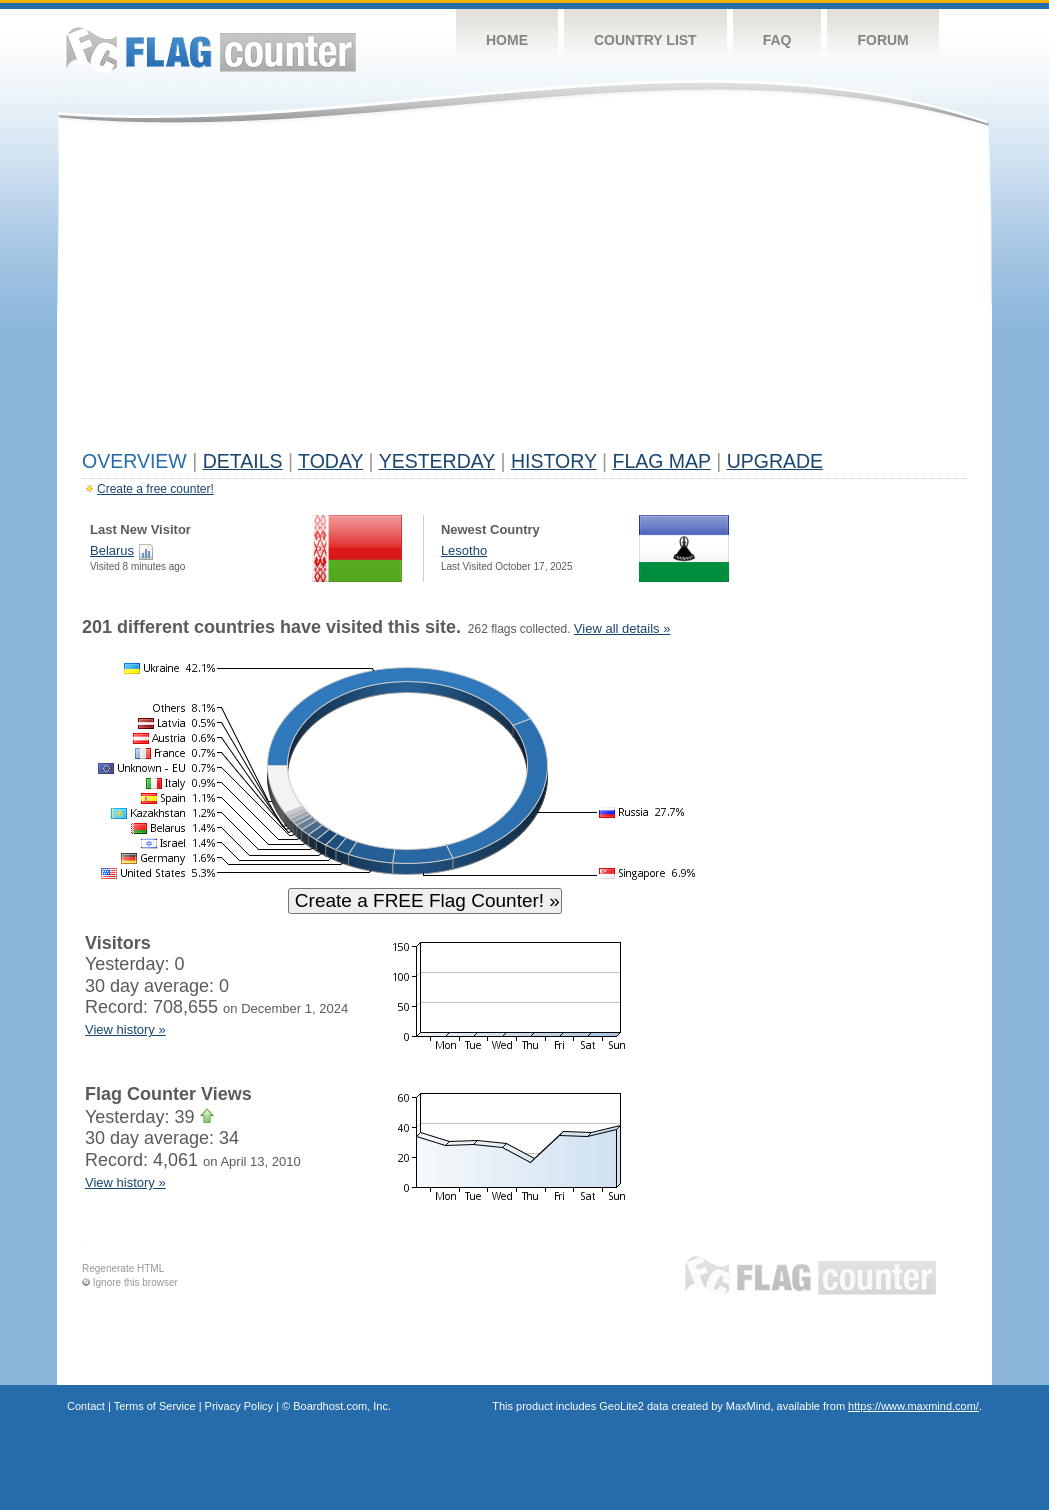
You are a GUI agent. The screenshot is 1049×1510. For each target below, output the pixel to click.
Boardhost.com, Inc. (342, 1406)
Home (507, 40)
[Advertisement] (524, 292)
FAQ (777, 40)
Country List (645, 40)
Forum (882, 40)
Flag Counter (211, 49)
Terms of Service (155, 1406)
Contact (86, 1406)
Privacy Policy (239, 1406)
